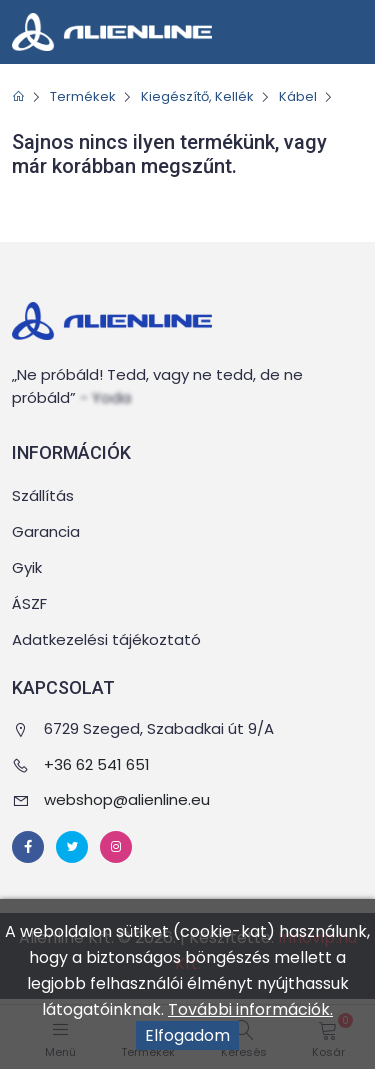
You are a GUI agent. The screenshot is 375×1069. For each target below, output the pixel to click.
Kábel (298, 96)
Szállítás (43, 495)
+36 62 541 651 (97, 764)
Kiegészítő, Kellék (197, 96)
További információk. (250, 1009)
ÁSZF (29, 603)
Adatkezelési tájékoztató (106, 639)
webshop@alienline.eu (127, 799)
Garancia (46, 531)
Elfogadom (187, 1035)
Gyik (27, 567)
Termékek (83, 96)
